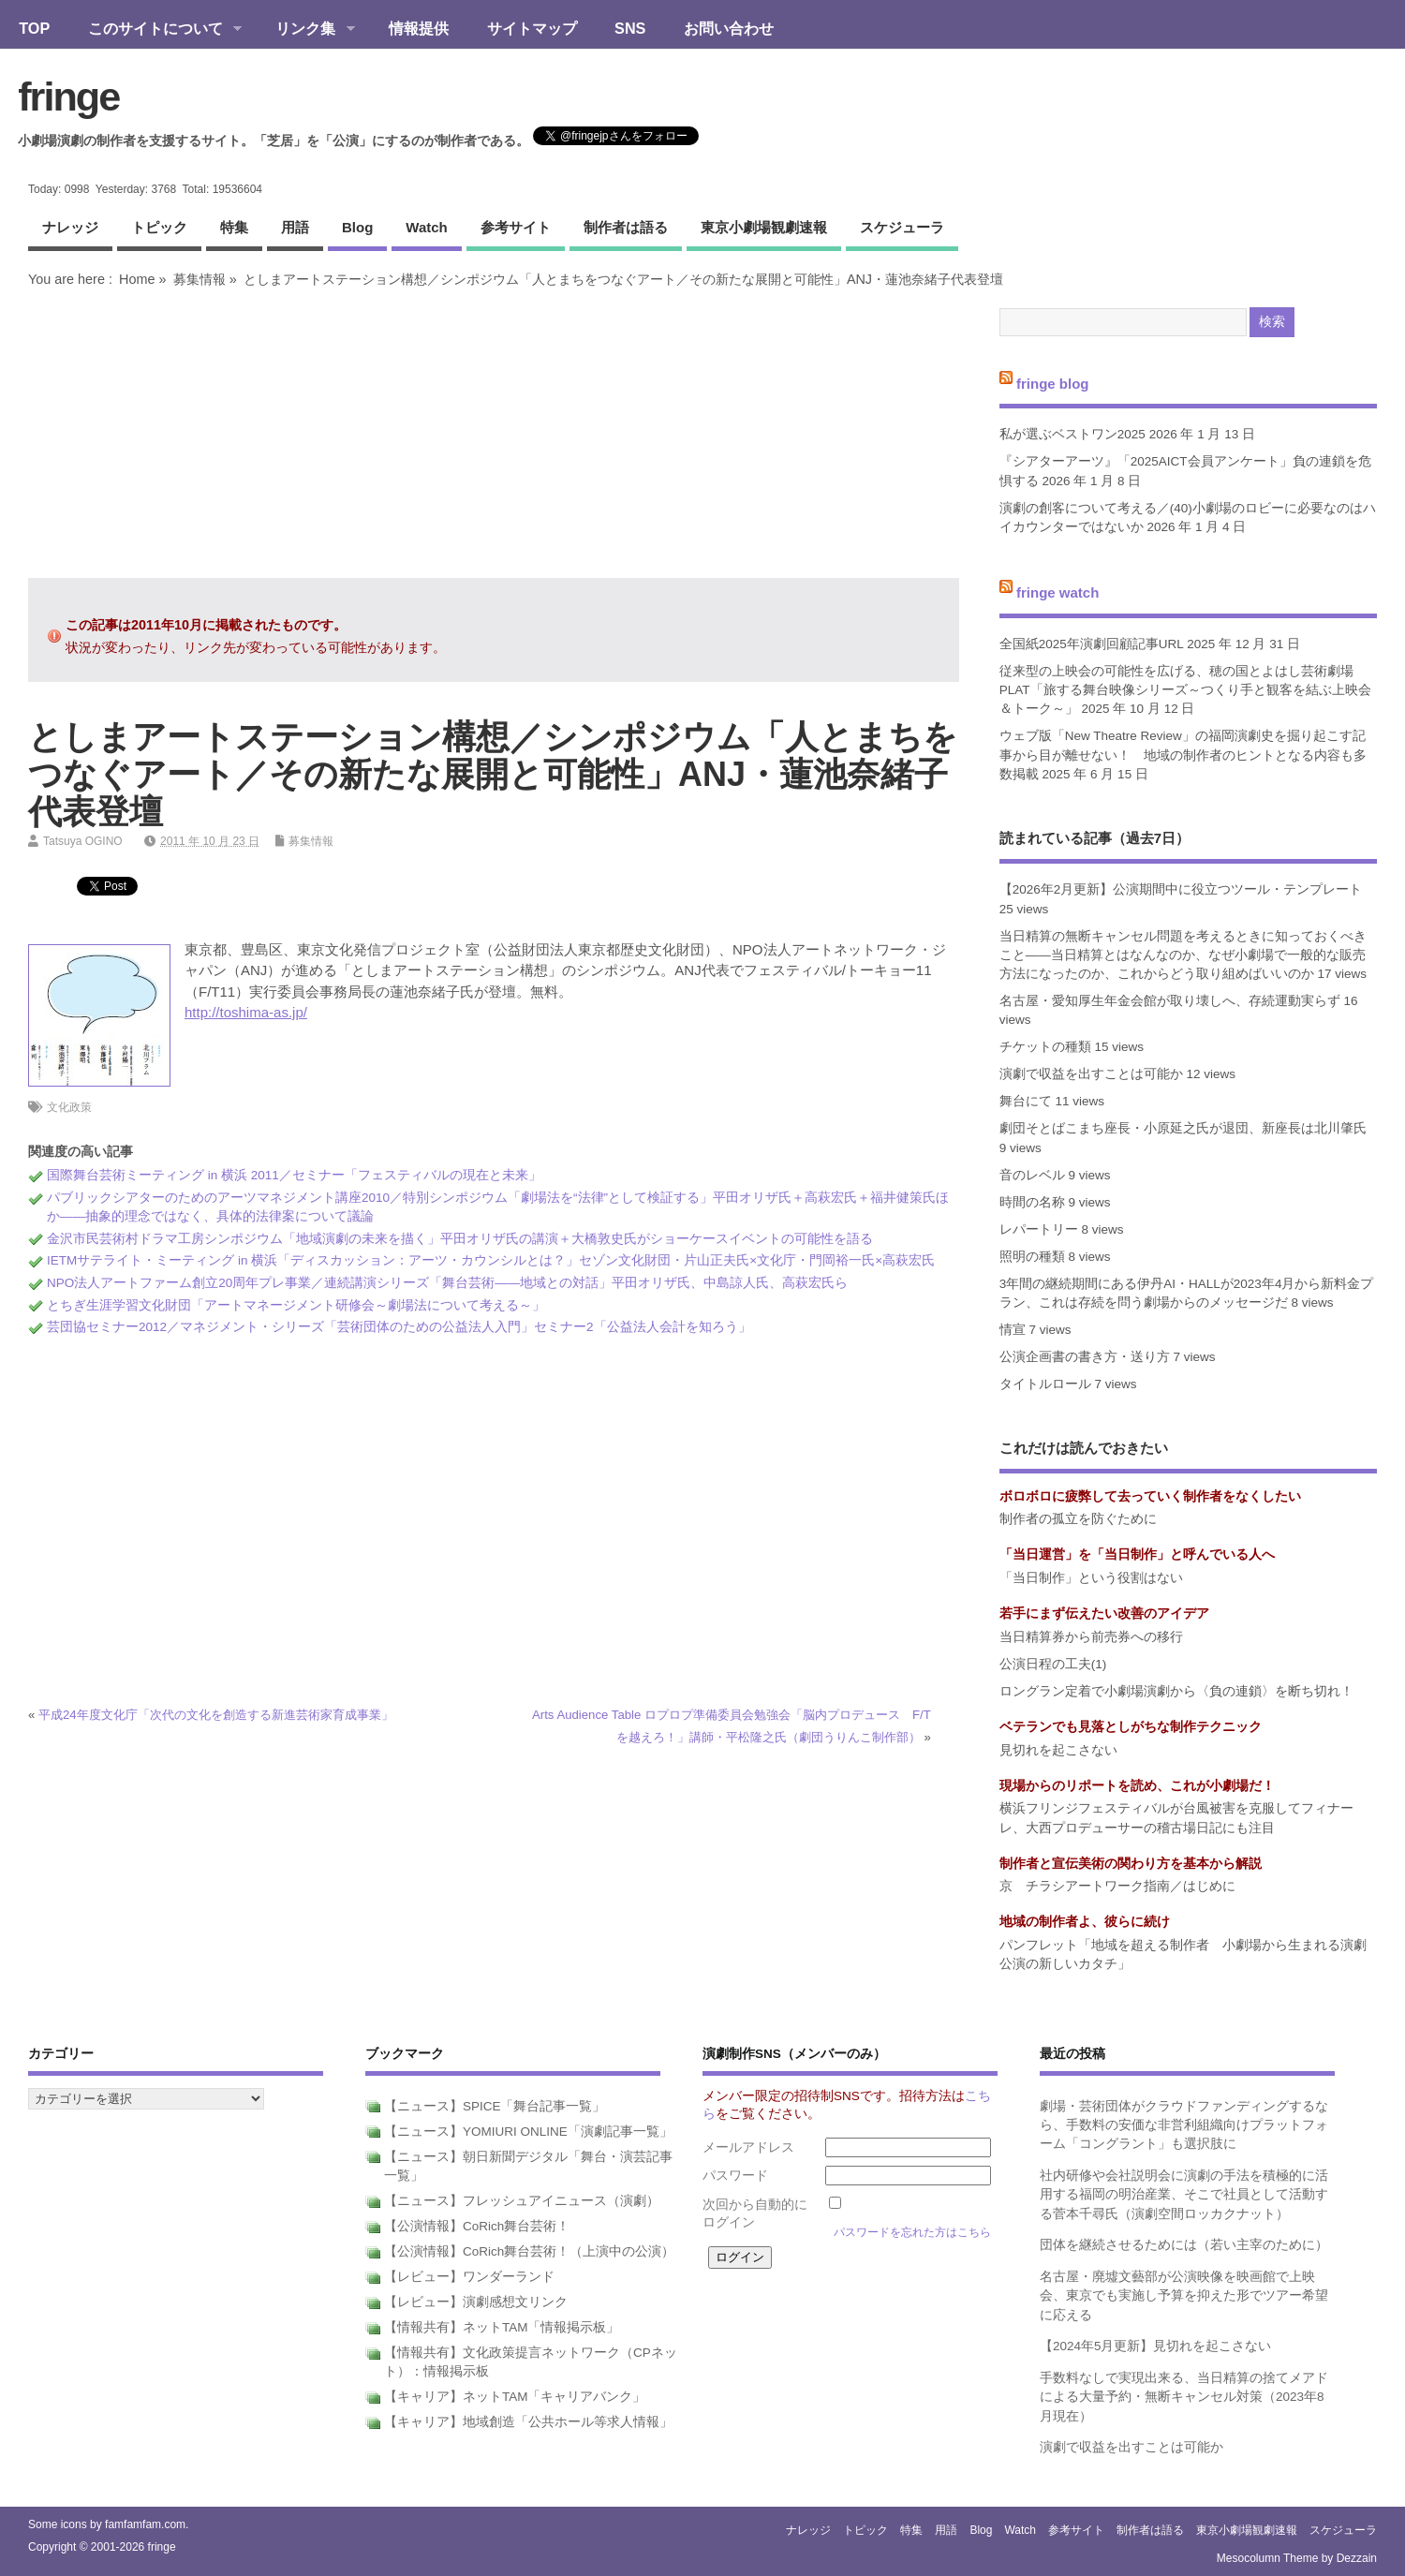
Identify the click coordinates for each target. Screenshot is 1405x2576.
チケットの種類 (1045, 1047)
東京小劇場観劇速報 (764, 227)
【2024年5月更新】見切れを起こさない (1156, 2346)
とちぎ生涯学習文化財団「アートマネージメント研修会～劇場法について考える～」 (296, 1305)
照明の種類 (1032, 1257)
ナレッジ (70, 227)
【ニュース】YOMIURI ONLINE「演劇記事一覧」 (528, 2131)
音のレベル (1032, 1175)
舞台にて (1025, 1101)
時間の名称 (1032, 1202)
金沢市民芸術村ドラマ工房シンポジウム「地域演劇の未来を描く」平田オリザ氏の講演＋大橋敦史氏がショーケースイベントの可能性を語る (460, 1239)
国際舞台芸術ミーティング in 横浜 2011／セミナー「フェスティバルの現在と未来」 (294, 1175)
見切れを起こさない (1058, 1750)
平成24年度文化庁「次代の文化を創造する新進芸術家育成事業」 (215, 1715)
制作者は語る (626, 227)
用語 (295, 227)
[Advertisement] (493, 433)
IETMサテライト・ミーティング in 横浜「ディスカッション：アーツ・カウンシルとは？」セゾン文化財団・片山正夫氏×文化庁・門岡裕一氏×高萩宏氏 (491, 1260)
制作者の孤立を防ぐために (1078, 1519)
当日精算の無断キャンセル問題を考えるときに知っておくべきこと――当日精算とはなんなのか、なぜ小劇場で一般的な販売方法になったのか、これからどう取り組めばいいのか (1183, 955)
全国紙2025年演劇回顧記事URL (1091, 644)
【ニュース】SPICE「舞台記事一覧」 (495, 2106)
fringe (68, 96)
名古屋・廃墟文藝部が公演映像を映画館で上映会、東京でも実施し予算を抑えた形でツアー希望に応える (1184, 2296)
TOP (34, 28)
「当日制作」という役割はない (1091, 1578)
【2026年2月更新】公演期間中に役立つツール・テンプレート (1181, 889)
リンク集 (306, 30)
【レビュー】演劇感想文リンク (476, 2302)
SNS (629, 28)
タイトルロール (1045, 1384)
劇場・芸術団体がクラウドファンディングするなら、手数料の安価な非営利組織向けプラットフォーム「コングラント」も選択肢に (1184, 2125)
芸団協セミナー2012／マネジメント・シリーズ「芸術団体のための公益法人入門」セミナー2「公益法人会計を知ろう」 (399, 1327)
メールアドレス (748, 2147)
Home (137, 279)
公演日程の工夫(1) (1053, 1664)
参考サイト (516, 227)
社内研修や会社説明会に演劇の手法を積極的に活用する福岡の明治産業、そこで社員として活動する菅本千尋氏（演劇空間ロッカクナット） (1184, 2195)
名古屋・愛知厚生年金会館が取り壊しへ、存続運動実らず (1169, 1001)
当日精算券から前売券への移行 (1091, 1637)
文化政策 (69, 1107)
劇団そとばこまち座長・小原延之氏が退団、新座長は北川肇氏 (1183, 1128)
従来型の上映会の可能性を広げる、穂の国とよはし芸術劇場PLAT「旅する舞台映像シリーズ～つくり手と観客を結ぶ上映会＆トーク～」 (1185, 690)
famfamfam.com (145, 2524)
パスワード (735, 2176)
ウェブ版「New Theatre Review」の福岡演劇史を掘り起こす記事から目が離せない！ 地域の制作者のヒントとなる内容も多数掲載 (1183, 755)
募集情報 (199, 279)
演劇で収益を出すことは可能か (1091, 1074)
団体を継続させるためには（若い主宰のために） (1184, 2245)
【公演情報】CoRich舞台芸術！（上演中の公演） (529, 2251)
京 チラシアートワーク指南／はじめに (1117, 1886)
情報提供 (419, 28)
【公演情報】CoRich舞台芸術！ (476, 2226)
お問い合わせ (729, 28)
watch (426, 227)
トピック (159, 227)
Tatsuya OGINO (83, 841)
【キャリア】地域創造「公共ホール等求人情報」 (528, 2422)
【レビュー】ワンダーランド (469, 2277)
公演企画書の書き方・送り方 (1084, 1357)
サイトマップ (532, 28)
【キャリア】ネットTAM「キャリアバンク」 (515, 2397)
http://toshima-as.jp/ (246, 1012)
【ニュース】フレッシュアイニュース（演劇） (521, 2201)
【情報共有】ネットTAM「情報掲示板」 (502, 2327)
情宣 (1012, 1330)
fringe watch (1057, 592)
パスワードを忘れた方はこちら (912, 2232)
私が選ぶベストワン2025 (1072, 434)
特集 (234, 227)
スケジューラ (902, 227)
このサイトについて (155, 30)
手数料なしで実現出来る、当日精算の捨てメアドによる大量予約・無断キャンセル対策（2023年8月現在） (1184, 2397)
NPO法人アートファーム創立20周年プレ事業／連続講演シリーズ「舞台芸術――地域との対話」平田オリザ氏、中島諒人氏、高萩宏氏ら (447, 1283)
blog (357, 227)
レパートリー (1038, 1229)
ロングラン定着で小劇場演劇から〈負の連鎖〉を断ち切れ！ (1176, 1691)
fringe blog (1052, 383)
